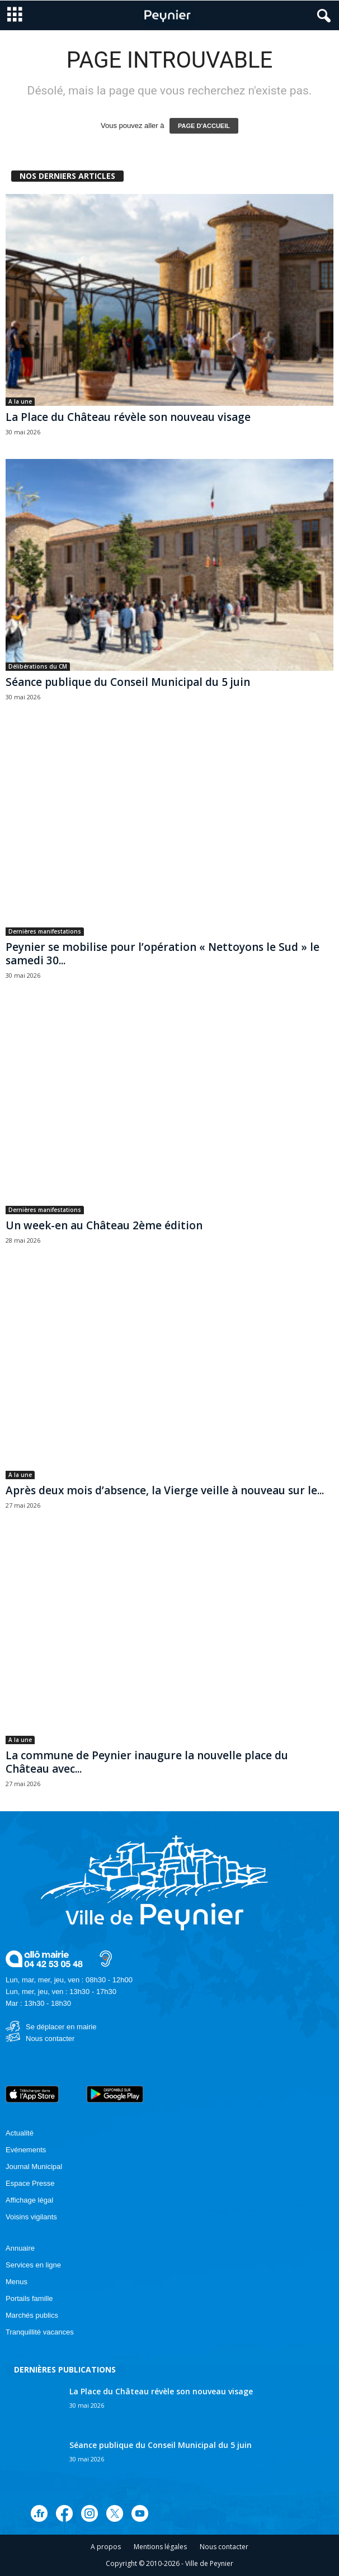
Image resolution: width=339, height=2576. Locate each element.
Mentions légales (160, 2546)
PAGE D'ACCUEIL (204, 125)
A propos (106, 2546)
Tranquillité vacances (40, 2332)
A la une (20, 401)
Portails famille (29, 2298)
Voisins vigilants (31, 2217)
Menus (16, 2281)
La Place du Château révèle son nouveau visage (128, 417)
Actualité (20, 2133)
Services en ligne (33, 2265)
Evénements (26, 2150)
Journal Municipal (34, 2166)
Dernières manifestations (44, 931)
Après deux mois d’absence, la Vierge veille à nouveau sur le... (165, 1490)
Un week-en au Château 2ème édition (104, 1225)
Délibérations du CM (37, 666)
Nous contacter (50, 2038)
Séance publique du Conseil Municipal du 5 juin (128, 682)
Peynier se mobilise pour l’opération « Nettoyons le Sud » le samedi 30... (162, 954)
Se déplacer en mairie (61, 2027)
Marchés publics (32, 2315)
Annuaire (20, 2248)
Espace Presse (30, 2183)
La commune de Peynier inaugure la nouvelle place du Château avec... (147, 1762)
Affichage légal (29, 2200)
